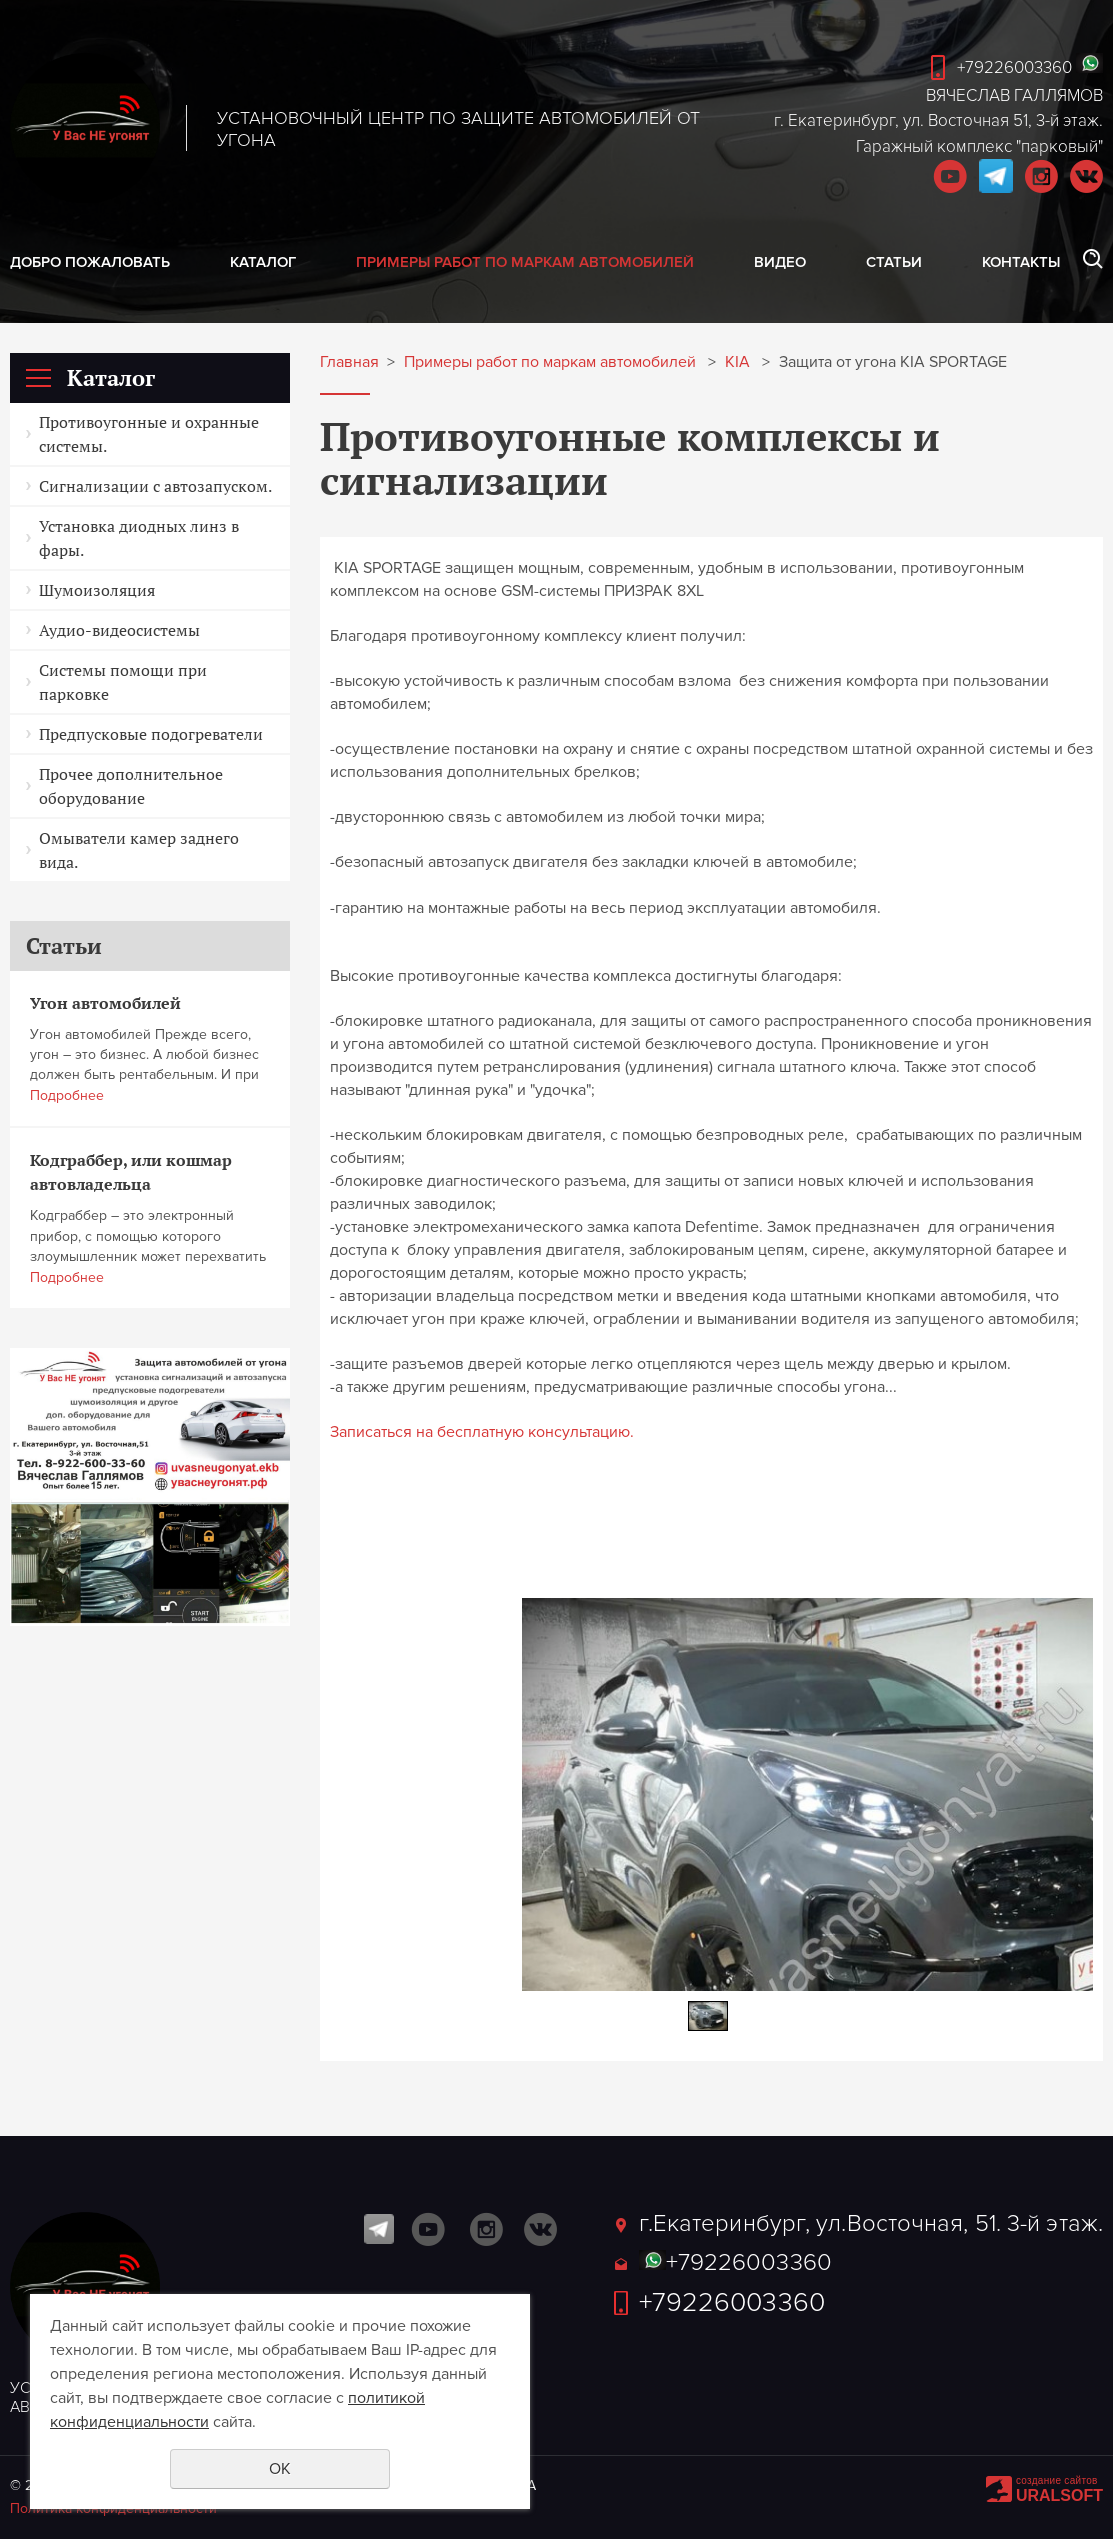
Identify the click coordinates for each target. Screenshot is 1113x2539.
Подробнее (67, 1095)
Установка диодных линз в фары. (139, 538)
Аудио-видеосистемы (119, 630)
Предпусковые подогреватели (151, 734)
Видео (780, 262)
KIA (737, 362)
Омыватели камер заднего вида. (139, 850)
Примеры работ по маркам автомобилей (525, 262)
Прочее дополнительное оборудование (131, 786)
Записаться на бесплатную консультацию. (482, 1432)
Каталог (263, 262)
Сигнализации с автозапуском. (155, 486)
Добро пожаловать (90, 262)
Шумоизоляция (97, 590)
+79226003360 (1014, 67)
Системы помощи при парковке (123, 682)
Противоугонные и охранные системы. (149, 434)
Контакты (1021, 262)
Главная (349, 362)
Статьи (894, 262)
